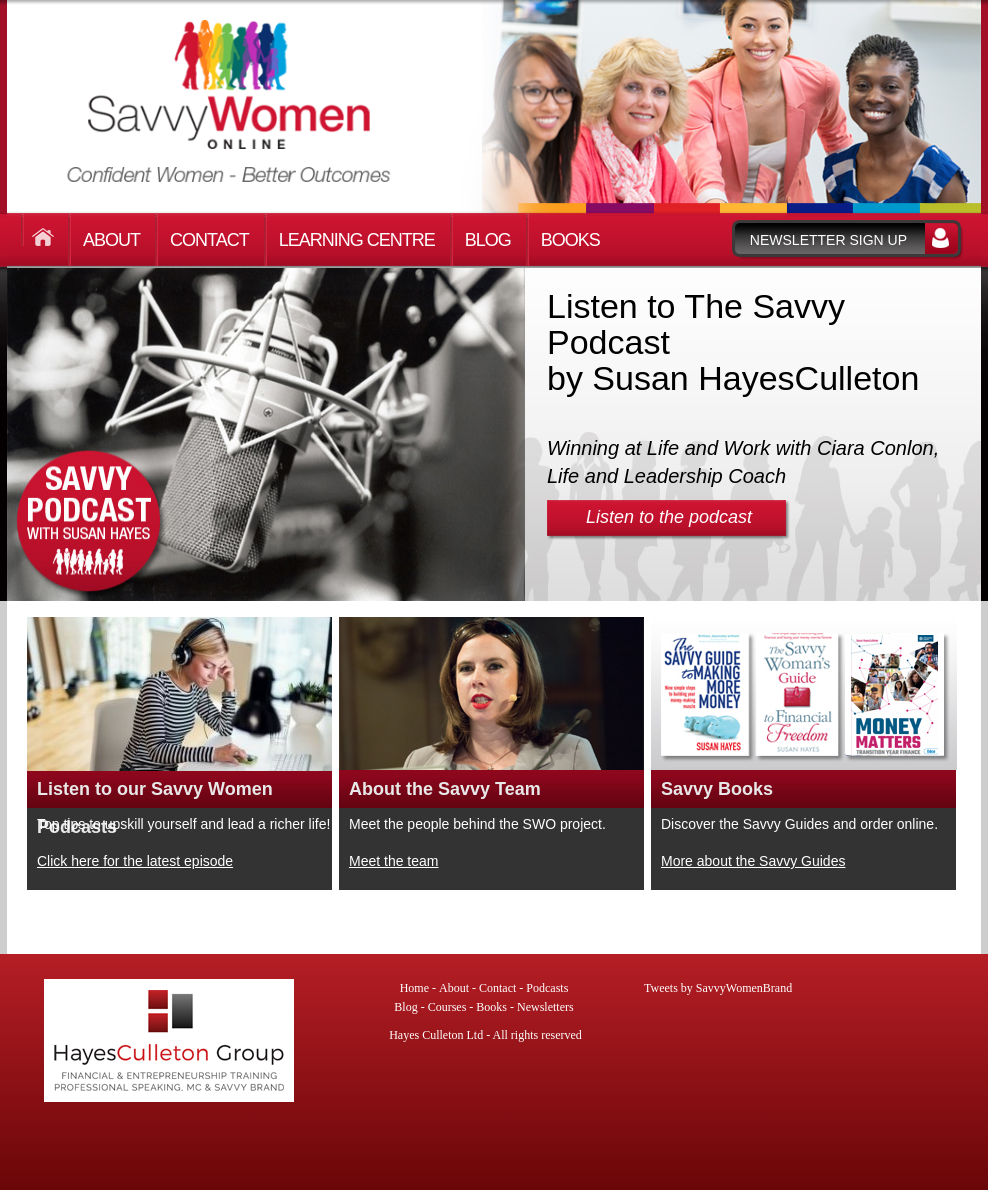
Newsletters (545, 1007)
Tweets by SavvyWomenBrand (718, 988)
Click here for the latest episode (135, 861)
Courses (447, 1007)
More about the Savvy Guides (753, 861)
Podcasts (547, 988)
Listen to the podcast (669, 517)
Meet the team (394, 861)
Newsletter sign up (828, 240)
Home (47, 230)
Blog (488, 240)
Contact (209, 240)
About (111, 240)
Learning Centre (357, 240)
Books (570, 240)
